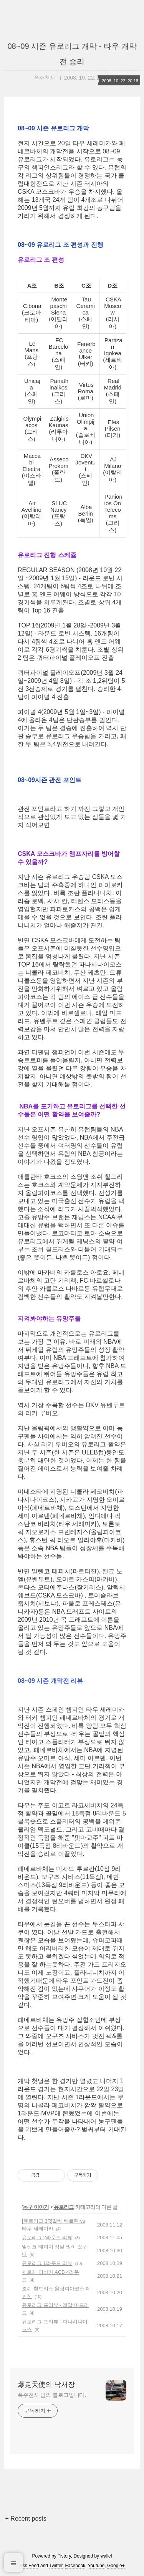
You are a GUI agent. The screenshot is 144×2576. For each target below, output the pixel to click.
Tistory (64, 2556)
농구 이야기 (36, 2207)
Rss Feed (29, 2565)
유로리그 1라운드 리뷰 (47, 2263)
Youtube (96, 2565)
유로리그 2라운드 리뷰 (47, 2237)
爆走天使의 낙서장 (46, 2384)
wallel (106, 2556)
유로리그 (64, 2207)
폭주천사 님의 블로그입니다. (52, 2395)
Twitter (56, 2565)
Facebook (75, 2565)
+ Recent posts (25, 2518)
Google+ (116, 2565)
